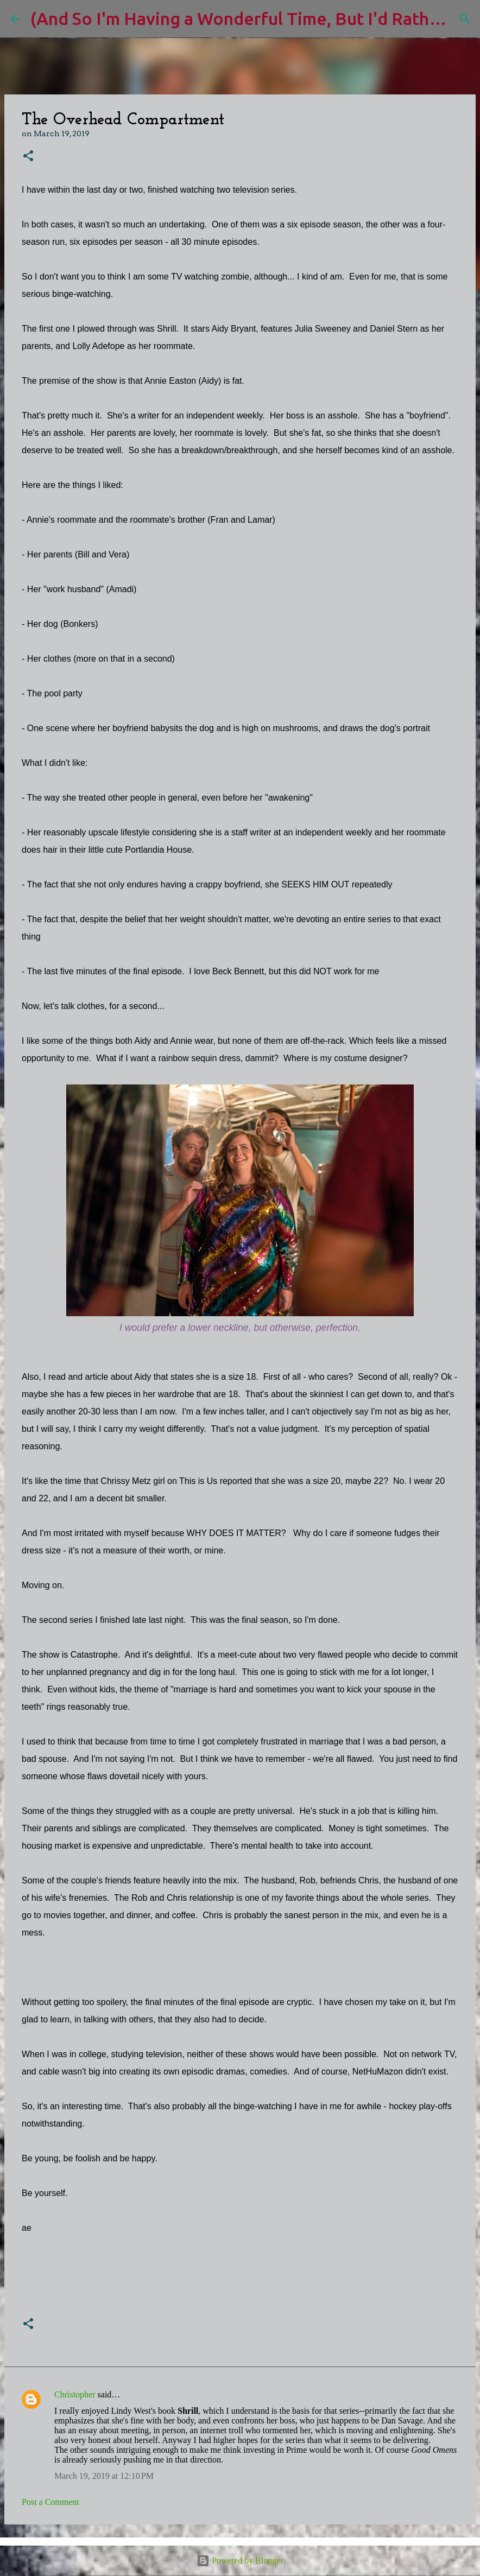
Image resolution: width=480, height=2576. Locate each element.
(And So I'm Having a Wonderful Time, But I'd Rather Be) (254, 18)
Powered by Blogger (240, 2560)
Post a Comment (50, 2502)
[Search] (464, 19)
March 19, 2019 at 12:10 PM (104, 2475)
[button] (28, 156)
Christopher (75, 2394)
